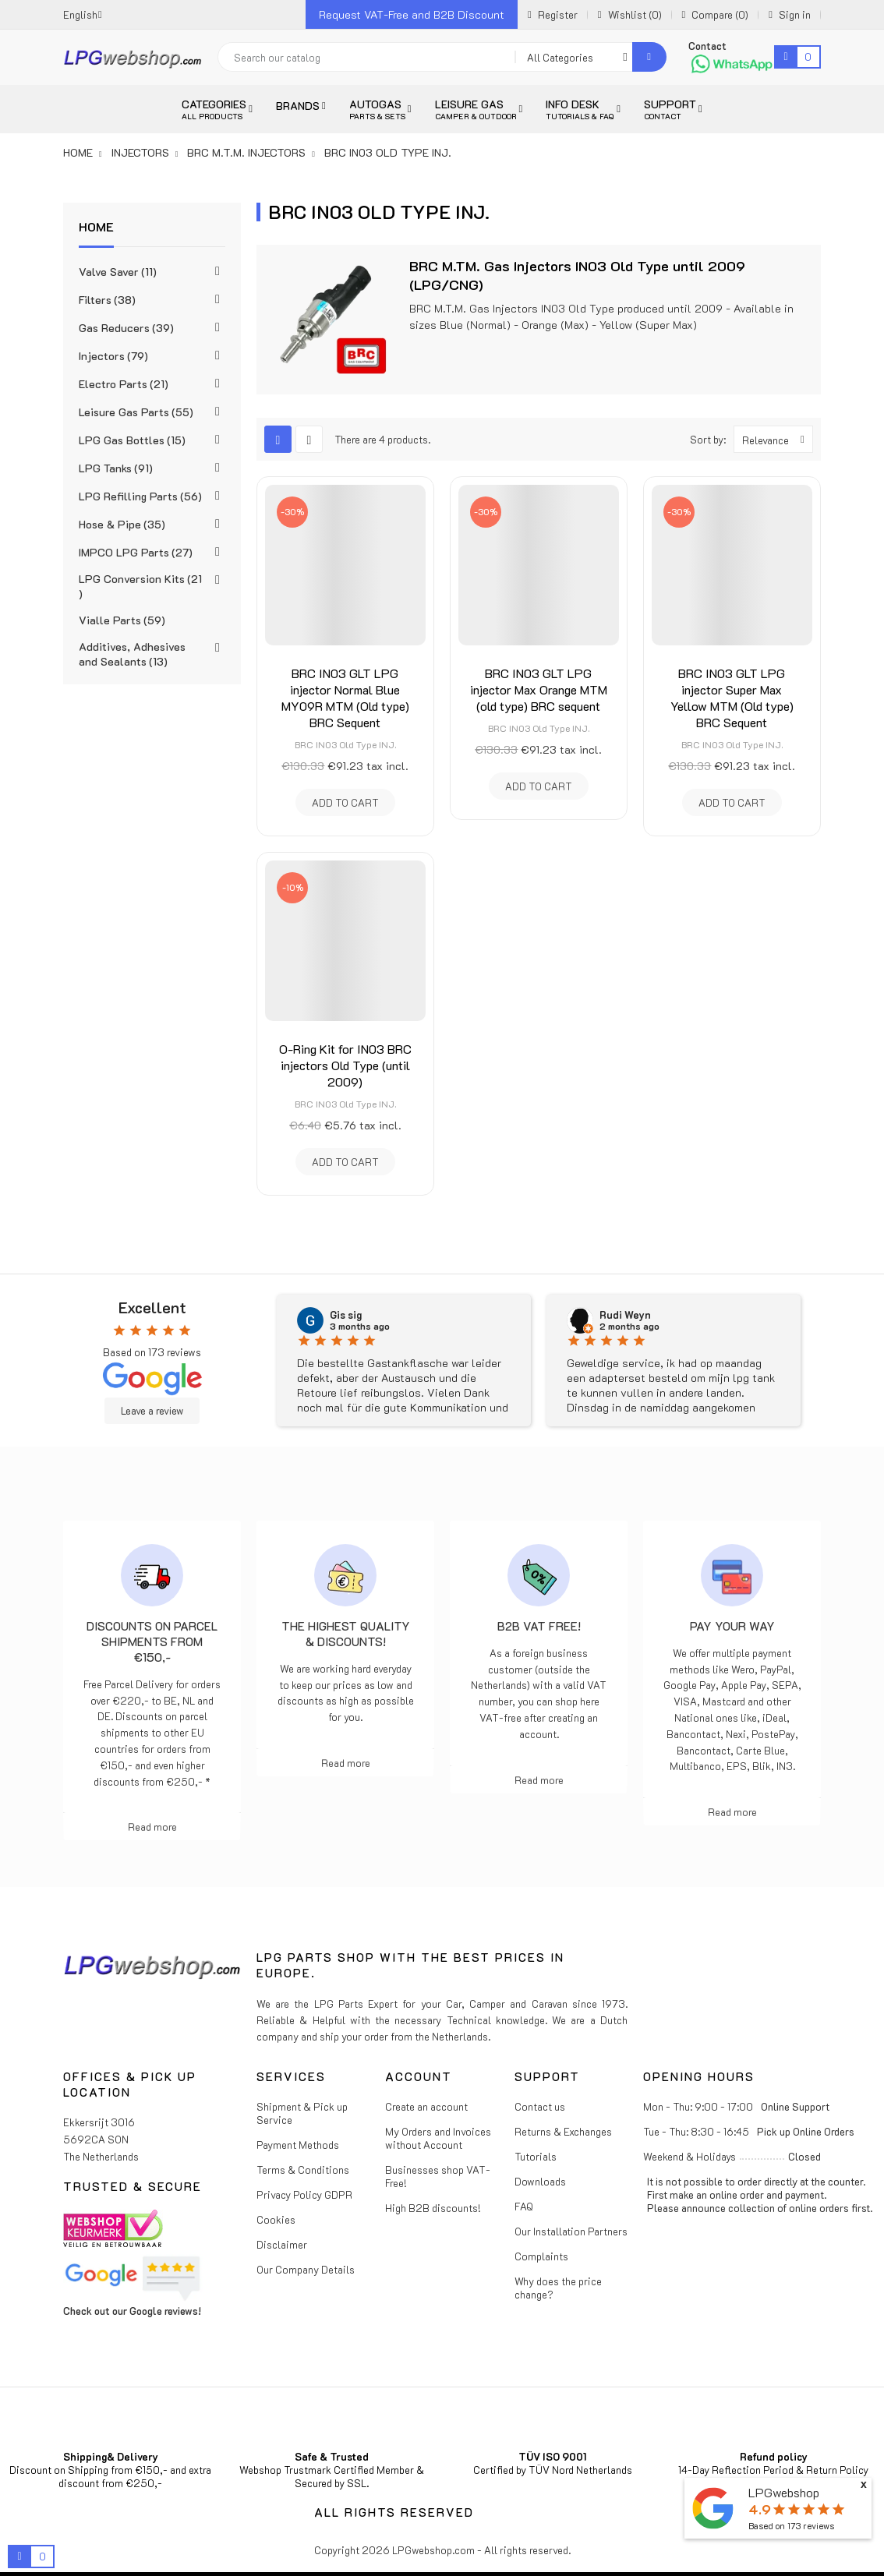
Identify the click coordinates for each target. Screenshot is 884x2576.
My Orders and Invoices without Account (438, 2138)
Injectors (113, 355)
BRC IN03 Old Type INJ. (345, 744)
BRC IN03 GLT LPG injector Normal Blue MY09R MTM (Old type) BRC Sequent (345, 697)
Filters (107, 299)
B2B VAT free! (539, 1626)
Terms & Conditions (302, 2169)
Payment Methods (297, 2144)
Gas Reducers (126, 327)
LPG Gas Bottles (132, 440)
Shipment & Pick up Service (302, 2113)
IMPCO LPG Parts (136, 552)
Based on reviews (791, 2526)
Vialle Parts (122, 620)
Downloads (540, 2181)
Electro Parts (123, 383)
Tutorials (535, 2156)
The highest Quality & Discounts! (345, 1633)
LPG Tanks (116, 468)
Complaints (541, 2256)
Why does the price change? (558, 2287)
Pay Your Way (732, 1626)
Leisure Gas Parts (136, 412)
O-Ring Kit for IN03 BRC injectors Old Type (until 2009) (345, 1065)
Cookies (275, 2219)
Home (96, 226)
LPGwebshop (783, 2492)
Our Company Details (305, 2269)
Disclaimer (281, 2244)
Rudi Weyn (625, 1314)
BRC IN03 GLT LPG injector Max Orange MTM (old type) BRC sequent (538, 689)
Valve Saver (118, 271)
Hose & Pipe (122, 524)
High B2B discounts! (433, 2207)
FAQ (523, 2206)
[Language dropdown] (82, 14)
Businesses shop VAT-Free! (437, 2176)
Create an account (426, 2106)
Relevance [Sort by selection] (777, 439)
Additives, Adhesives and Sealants (132, 654)
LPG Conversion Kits (140, 586)
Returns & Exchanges (563, 2131)
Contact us (539, 2106)
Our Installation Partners (571, 2231)
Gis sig (346, 1314)
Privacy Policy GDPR (304, 2194)
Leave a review (152, 1411)
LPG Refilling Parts (140, 496)
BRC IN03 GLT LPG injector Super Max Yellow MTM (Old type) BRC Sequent (732, 697)
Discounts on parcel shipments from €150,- (152, 1641)
